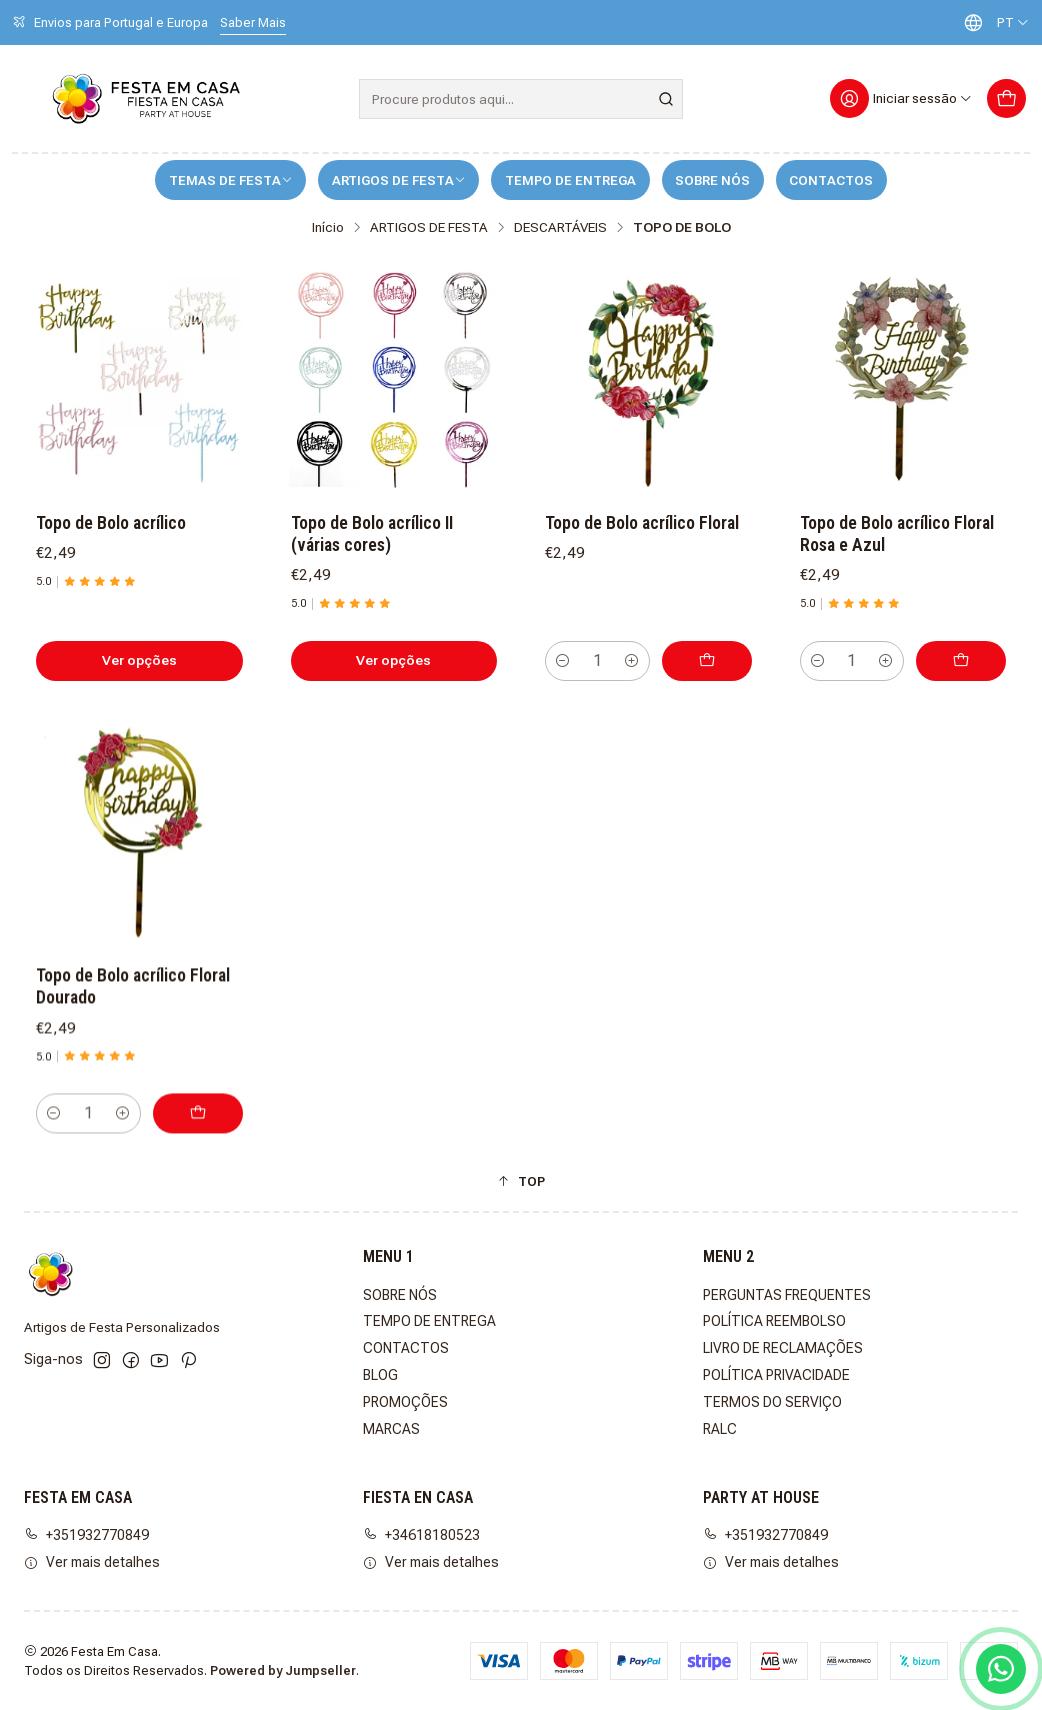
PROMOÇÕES (405, 1402)
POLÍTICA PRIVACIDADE (776, 1375)
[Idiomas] (992, 22)
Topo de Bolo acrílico (111, 523)
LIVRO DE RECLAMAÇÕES (783, 1348)
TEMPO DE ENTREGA (570, 180)
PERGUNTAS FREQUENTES (787, 1295)
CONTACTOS (831, 180)
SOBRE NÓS (712, 180)
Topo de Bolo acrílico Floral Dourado (133, 1079)
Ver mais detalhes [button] (92, 1562)
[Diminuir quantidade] (563, 661)
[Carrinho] (1006, 98)
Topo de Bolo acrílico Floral (642, 523)
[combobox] (520, 99)
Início (328, 228)
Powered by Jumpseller (283, 1670)
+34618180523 (421, 1535)
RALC (720, 1429)
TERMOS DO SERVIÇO (772, 1402)
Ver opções (139, 660)
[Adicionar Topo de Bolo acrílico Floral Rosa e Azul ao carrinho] (961, 661)
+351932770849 (86, 1535)
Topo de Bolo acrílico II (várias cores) (372, 534)
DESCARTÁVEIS (560, 228)
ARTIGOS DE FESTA (399, 180)
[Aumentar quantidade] (632, 661)
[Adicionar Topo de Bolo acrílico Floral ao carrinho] (707, 661)
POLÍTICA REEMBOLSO (774, 1321)
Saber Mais (253, 22)
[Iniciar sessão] (901, 98)
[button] (521, 1181)
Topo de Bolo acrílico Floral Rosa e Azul (897, 534)
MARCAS (391, 1429)
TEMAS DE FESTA (231, 180)
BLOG (380, 1375)
